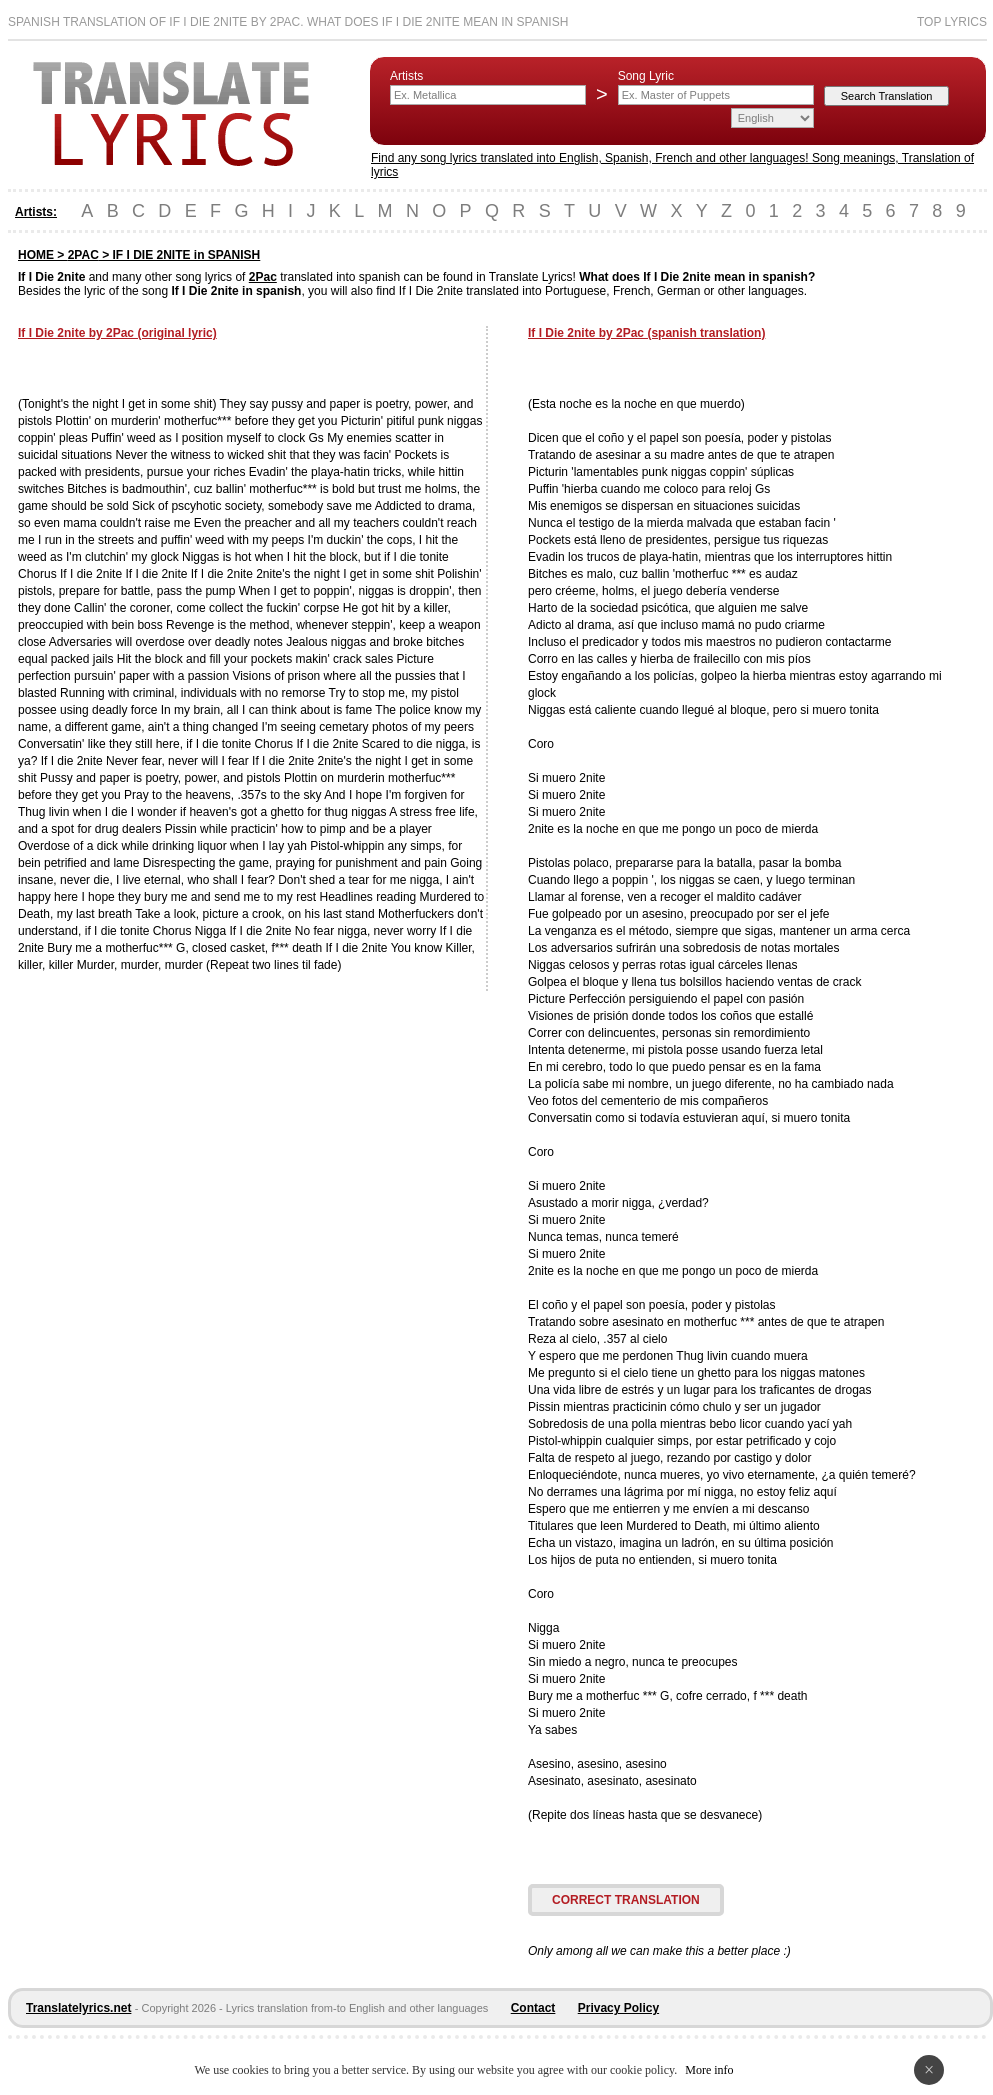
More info (709, 2070)
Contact (533, 2008)
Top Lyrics (952, 22)
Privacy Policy (618, 2008)
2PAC (83, 255)
